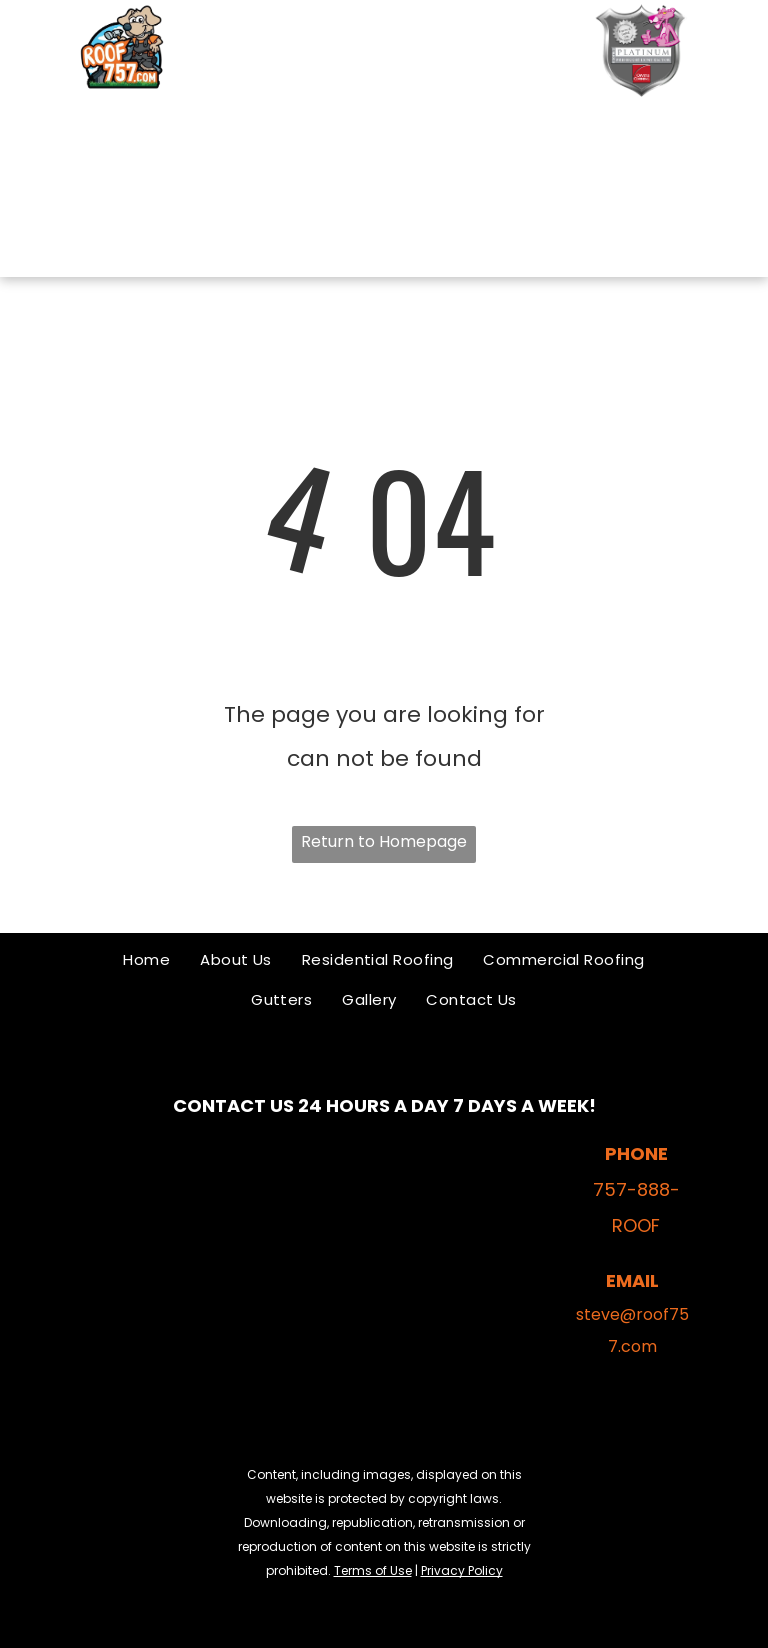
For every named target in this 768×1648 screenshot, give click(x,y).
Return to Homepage (384, 841)
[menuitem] (353, 130)
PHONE (636, 1153)
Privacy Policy (462, 1570)
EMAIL (632, 1280)
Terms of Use (373, 1570)
